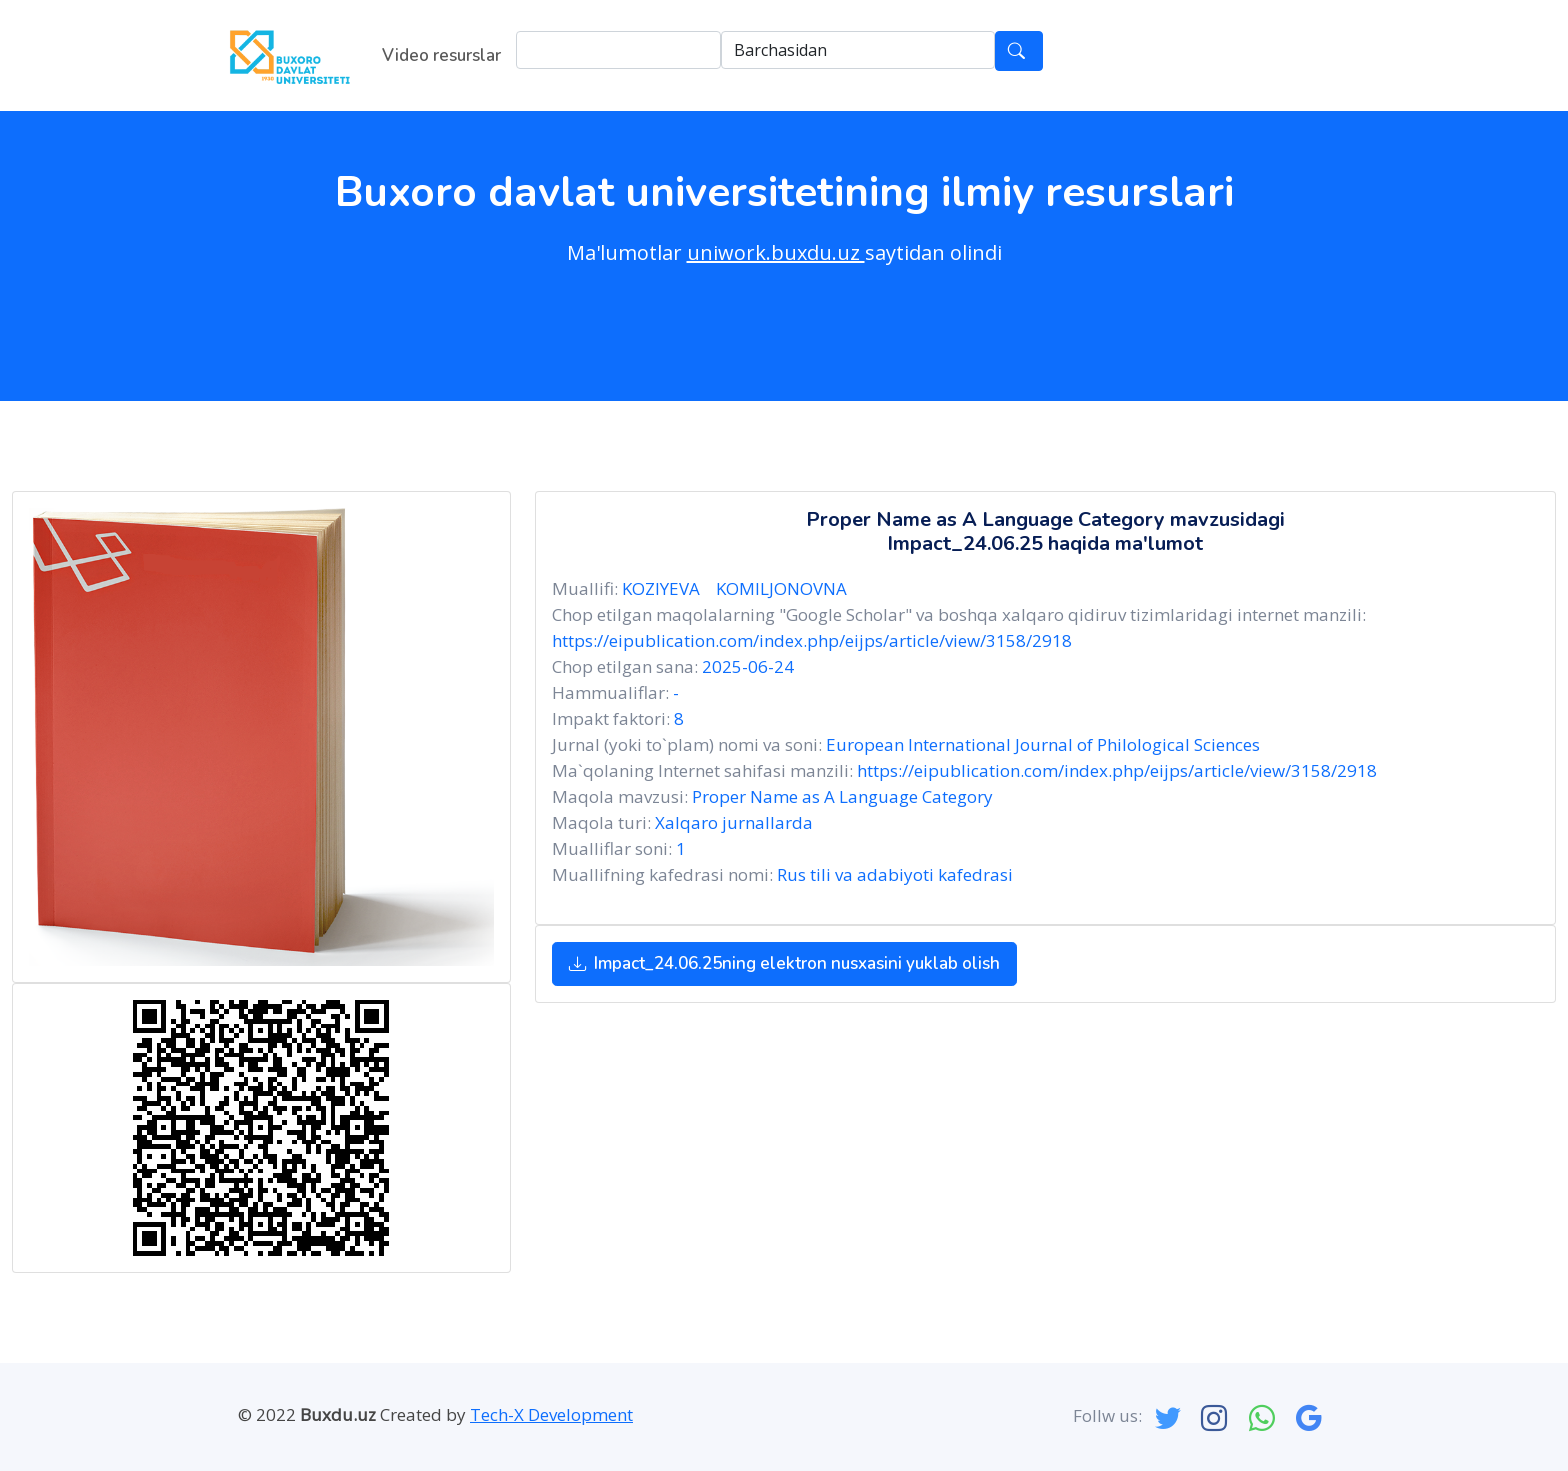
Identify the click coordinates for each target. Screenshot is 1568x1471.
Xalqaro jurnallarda (734, 822)
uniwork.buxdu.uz (776, 252)
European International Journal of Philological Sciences (1043, 744)
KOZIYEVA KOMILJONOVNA (738, 588)
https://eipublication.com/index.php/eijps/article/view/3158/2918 (812, 640)
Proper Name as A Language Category (842, 796)
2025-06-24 (748, 666)
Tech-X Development (551, 1414)
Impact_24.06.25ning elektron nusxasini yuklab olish (784, 963)
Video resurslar (441, 55)
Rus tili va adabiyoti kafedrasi (895, 874)
